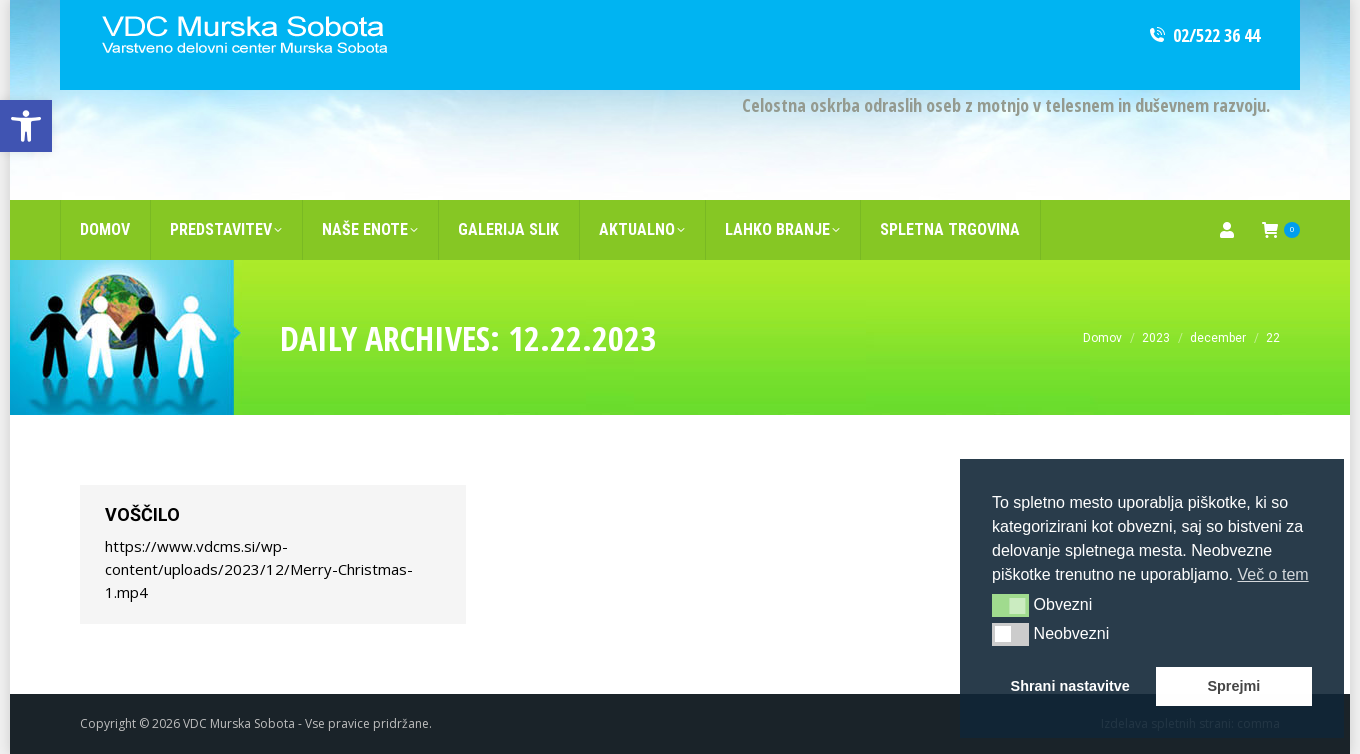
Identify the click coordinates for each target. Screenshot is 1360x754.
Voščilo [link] (142, 514)
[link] (26, 126)
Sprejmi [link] (1233, 686)
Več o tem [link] (1272, 574)
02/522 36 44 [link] (1203, 35)
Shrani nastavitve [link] (1070, 686)
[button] (1010, 605)
